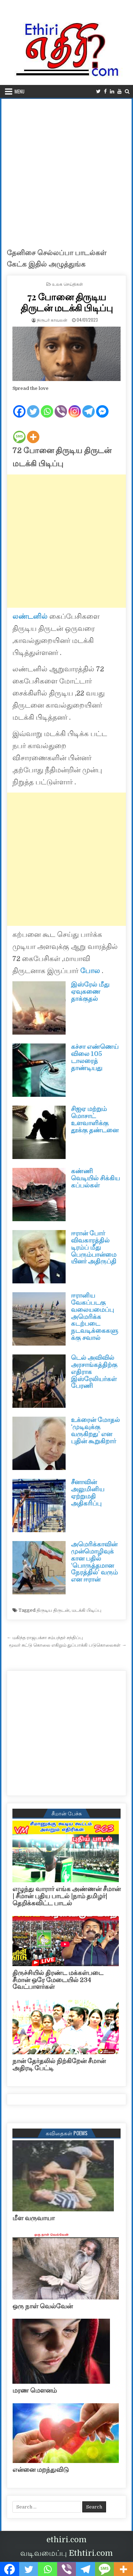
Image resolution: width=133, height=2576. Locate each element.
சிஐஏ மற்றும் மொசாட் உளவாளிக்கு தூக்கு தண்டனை (94, 1119)
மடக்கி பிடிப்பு (86, 1610)
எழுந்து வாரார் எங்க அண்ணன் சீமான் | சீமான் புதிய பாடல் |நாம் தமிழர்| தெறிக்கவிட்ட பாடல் (66, 1896)
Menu (19, 91)
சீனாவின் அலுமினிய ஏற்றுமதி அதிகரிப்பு (87, 1492)
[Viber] (61, 405)
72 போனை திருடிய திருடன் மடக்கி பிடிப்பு (66, 302)
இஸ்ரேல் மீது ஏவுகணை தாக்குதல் (90, 991)
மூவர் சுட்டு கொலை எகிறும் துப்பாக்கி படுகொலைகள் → (67, 1645)
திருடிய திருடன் (53, 1610)
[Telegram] (88, 405)
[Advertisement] (66, 169)
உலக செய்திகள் (67, 284)
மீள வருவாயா (33, 2218)
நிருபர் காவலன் (52, 320)
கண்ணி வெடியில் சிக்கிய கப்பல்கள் (95, 1178)
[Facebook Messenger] (102, 405)
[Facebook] (19, 405)
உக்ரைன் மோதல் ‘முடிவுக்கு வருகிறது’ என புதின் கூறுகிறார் (95, 1430)
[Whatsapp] (47, 405)
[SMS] (19, 431)
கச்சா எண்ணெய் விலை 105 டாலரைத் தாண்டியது (94, 1057)
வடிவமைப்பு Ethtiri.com (66, 2553)
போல (90, 971)
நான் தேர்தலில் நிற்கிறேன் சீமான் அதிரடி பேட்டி (59, 2064)
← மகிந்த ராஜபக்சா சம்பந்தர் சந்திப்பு (45, 1637)
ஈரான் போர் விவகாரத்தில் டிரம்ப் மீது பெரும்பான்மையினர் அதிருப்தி (93, 1247)
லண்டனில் (30, 616)
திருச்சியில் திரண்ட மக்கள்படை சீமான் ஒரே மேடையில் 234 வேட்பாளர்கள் (57, 1980)
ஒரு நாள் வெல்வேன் (42, 2306)
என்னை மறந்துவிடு (40, 2469)
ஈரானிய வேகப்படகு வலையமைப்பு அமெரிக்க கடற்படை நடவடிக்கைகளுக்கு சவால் (94, 1316)
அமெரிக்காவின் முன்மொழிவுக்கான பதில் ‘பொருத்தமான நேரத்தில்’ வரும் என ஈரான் (94, 1562)
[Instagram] (74, 405)
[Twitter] (33, 405)
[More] (33, 431)
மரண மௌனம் (34, 2390)
